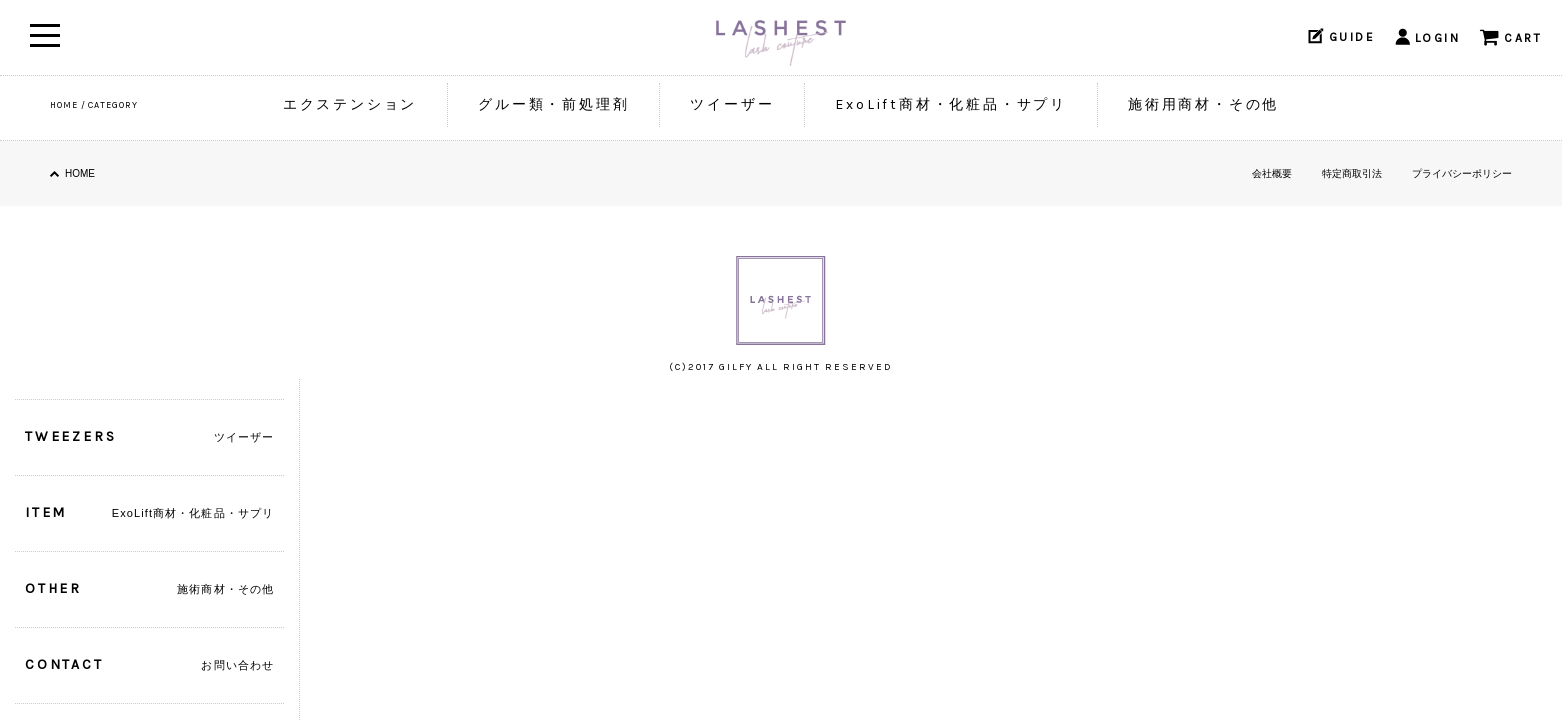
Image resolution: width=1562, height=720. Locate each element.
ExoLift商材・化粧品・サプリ (951, 104)
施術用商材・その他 (1203, 104)
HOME (64, 105)
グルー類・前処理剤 (553, 104)
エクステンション (350, 104)
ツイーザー (732, 104)
